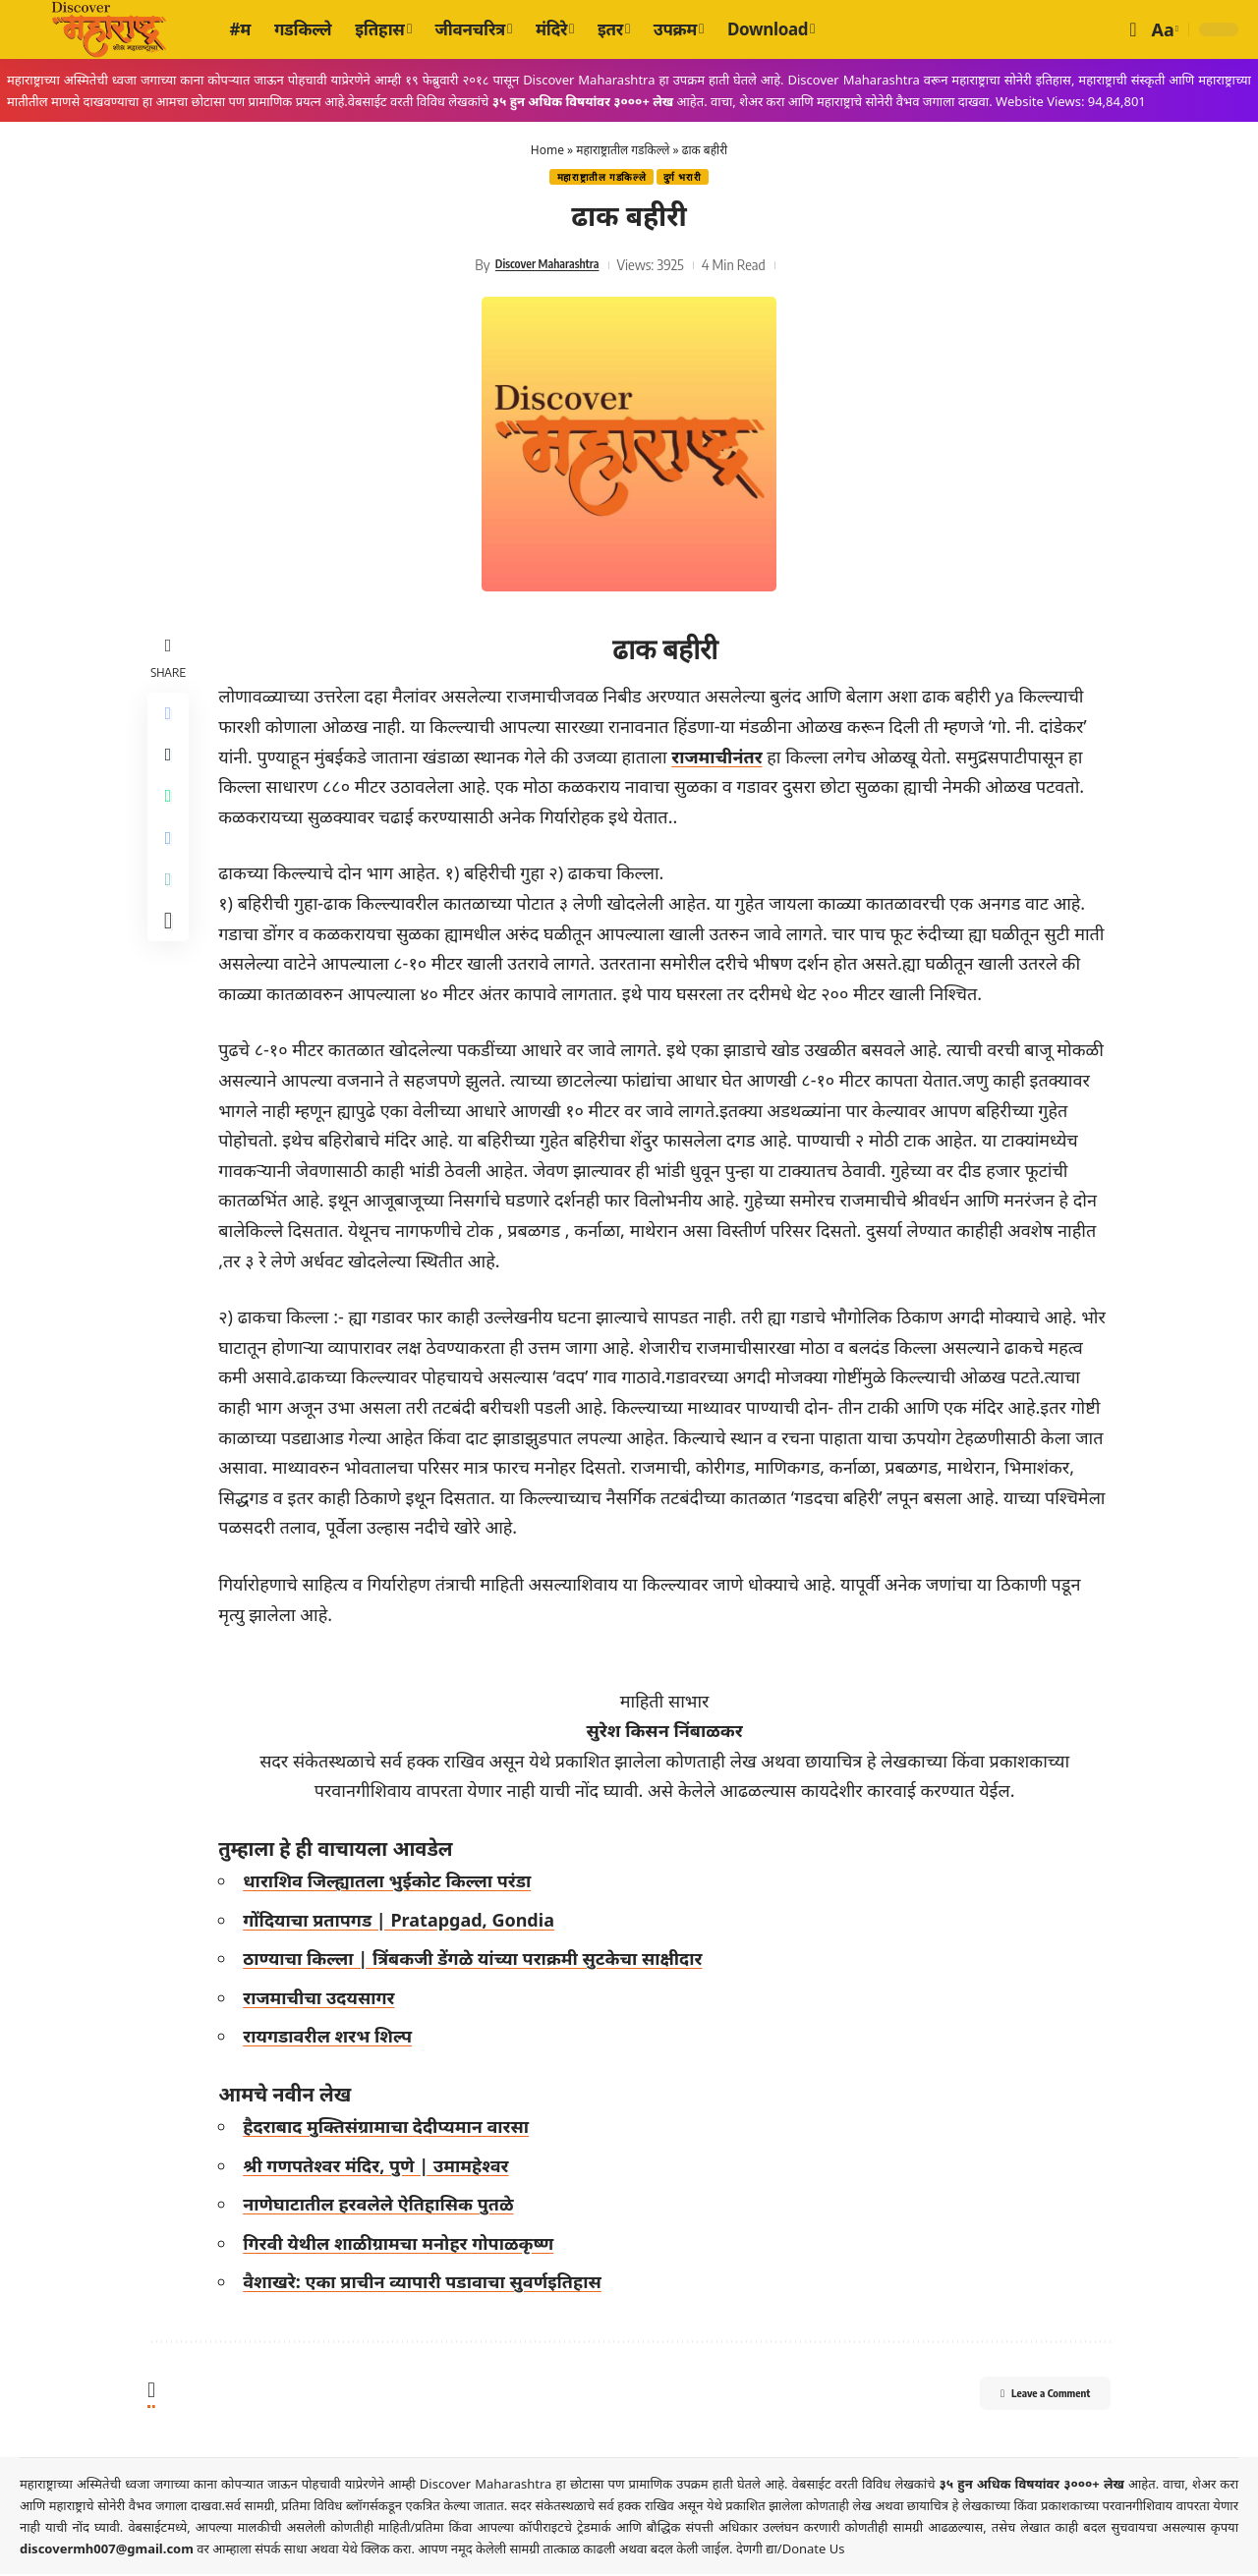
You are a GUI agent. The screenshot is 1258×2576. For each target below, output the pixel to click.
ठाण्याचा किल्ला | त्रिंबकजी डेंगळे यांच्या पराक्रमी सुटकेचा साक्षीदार (478, 1961)
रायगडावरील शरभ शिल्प (333, 2038)
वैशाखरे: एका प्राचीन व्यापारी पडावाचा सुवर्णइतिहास (428, 2284)
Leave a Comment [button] (1022, 2398)
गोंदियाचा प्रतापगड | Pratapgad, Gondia (404, 1921)
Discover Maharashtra (546, 266)
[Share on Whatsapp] (171, 812)
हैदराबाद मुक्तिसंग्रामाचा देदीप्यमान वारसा (392, 2128)
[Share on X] (171, 765)
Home (547, 149)
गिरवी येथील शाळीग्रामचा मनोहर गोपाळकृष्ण (404, 2245)
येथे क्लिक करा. (380, 2550)
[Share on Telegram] (171, 859)
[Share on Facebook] (171, 718)
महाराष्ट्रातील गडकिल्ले (622, 149)
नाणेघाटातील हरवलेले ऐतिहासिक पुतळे (384, 2206)
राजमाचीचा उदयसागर (324, 1999)
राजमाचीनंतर (722, 758)
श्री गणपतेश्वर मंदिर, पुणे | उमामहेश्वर (381, 2167)
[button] (1132, 29)
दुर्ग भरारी (687, 178)
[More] (171, 954)
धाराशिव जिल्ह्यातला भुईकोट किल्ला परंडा (393, 1882)
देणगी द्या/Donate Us (790, 2550)
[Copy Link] (171, 906)
